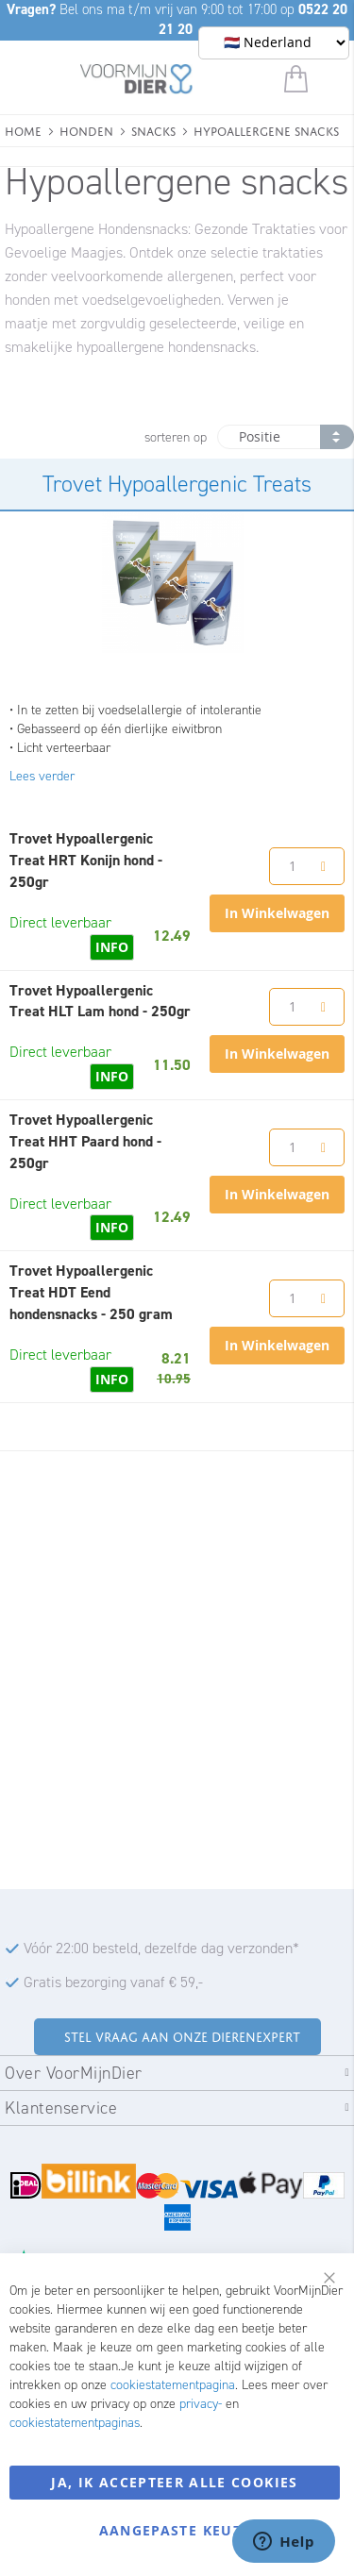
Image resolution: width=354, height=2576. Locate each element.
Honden (86, 130)
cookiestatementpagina (172, 2385)
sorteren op (175, 437)
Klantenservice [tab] (61, 2108)
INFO (111, 947)
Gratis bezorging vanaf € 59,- (113, 1982)
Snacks (153, 130)
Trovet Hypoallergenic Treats (177, 484)
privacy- (200, 2404)
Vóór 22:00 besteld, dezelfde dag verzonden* (161, 1948)
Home (23, 130)
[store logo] (136, 82)
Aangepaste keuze (175, 2530)
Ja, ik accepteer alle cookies (174, 2482)
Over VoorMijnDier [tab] (74, 2073)
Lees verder (42, 776)
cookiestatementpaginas (74, 2423)
